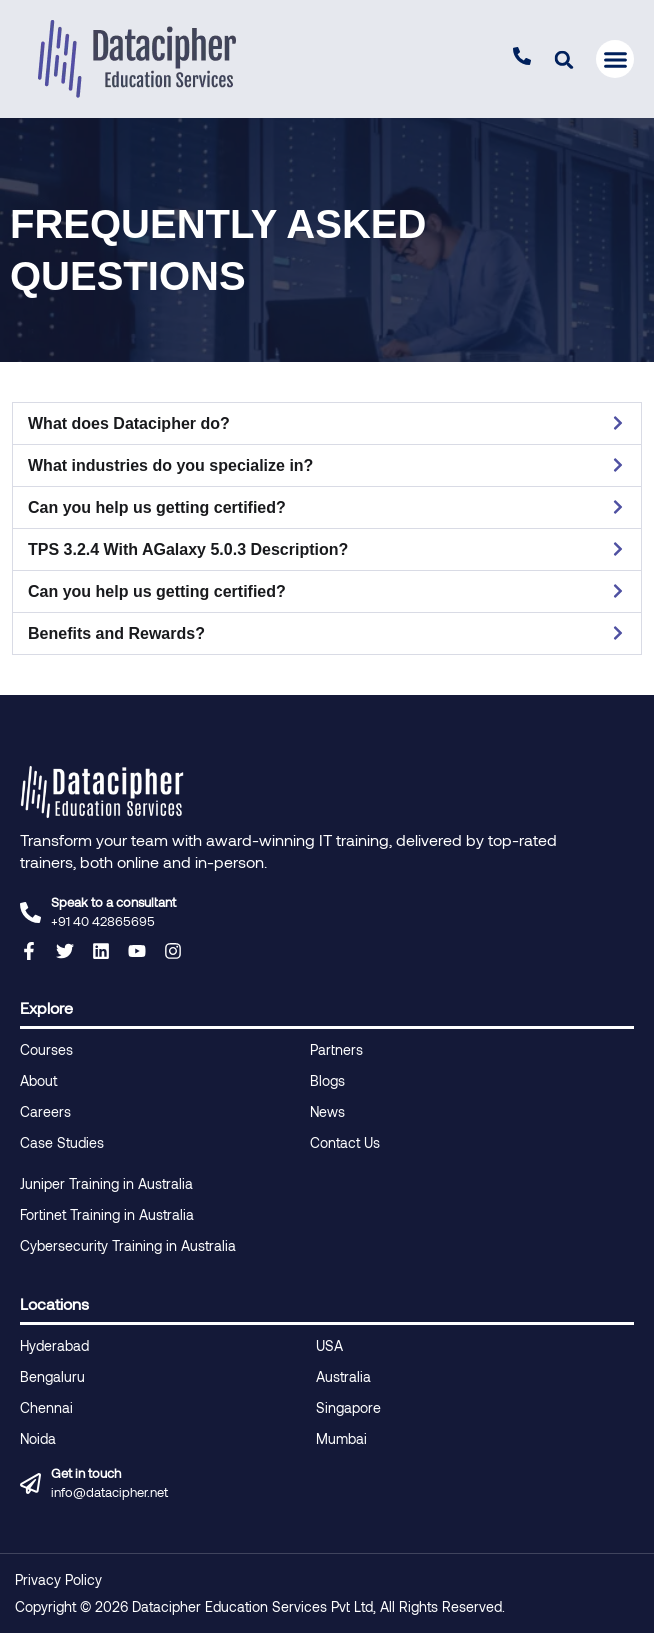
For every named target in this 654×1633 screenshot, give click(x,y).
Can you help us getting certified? (157, 507)
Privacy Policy (58, 1579)
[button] (563, 59)
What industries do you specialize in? (170, 465)
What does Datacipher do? (129, 423)
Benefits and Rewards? (116, 633)
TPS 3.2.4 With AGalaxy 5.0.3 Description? (188, 549)
